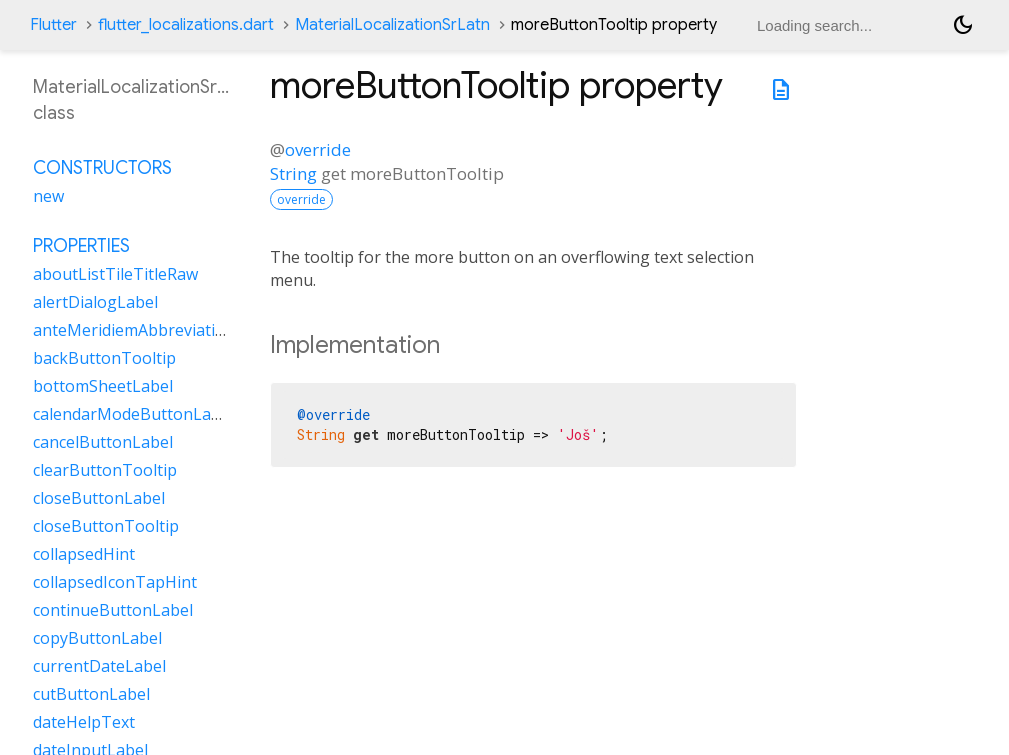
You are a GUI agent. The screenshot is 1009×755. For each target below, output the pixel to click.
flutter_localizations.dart (186, 25)
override (318, 149)
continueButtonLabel (113, 610)
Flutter (53, 25)
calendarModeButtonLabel (133, 414)
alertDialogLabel (95, 302)
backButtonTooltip (104, 358)
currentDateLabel (99, 666)
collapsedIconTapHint (115, 582)
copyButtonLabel (97, 638)
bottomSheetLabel (103, 386)
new (48, 196)
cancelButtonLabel (103, 442)
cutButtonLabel (91, 694)
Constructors (102, 168)
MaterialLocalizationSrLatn (392, 25)
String (293, 173)
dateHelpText (84, 722)
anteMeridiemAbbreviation (134, 330)
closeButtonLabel (99, 498)
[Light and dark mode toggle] (963, 25)
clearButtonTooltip (105, 470)
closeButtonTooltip (106, 526)
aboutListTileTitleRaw (115, 274)
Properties (81, 246)
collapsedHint (84, 554)
